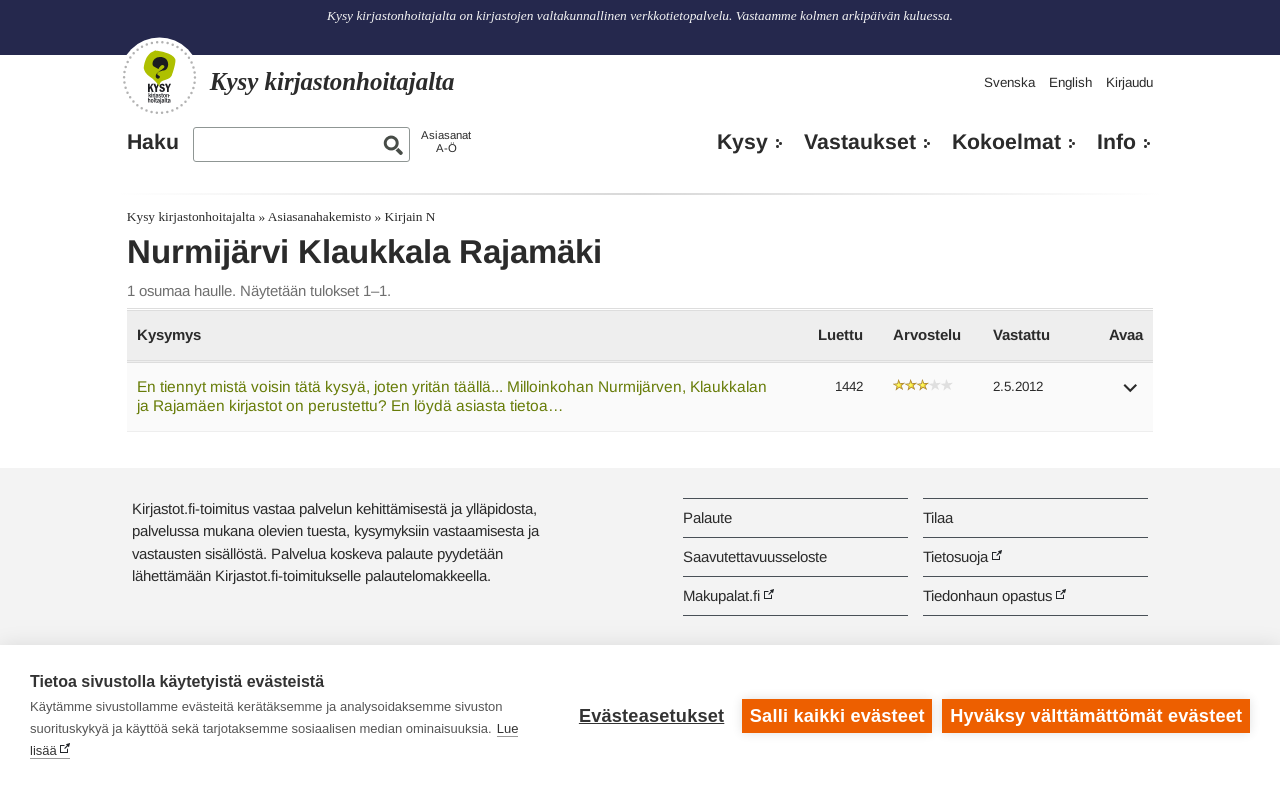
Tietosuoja (955, 556)
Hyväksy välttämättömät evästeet (1096, 716)
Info (1116, 142)
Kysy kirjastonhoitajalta (191, 216)
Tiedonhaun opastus (987, 595)
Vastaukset (860, 142)
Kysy (742, 142)
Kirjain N (410, 216)
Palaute (707, 517)
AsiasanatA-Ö (446, 141)
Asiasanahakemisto (319, 216)
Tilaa (938, 517)
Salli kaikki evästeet (837, 716)
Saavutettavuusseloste (755, 556)
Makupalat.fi (721, 595)
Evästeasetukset (651, 716)
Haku (153, 142)
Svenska (1009, 82)
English (1070, 82)
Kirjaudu (1129, 82)
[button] (1131, 394)
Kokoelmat (1006, 142)
